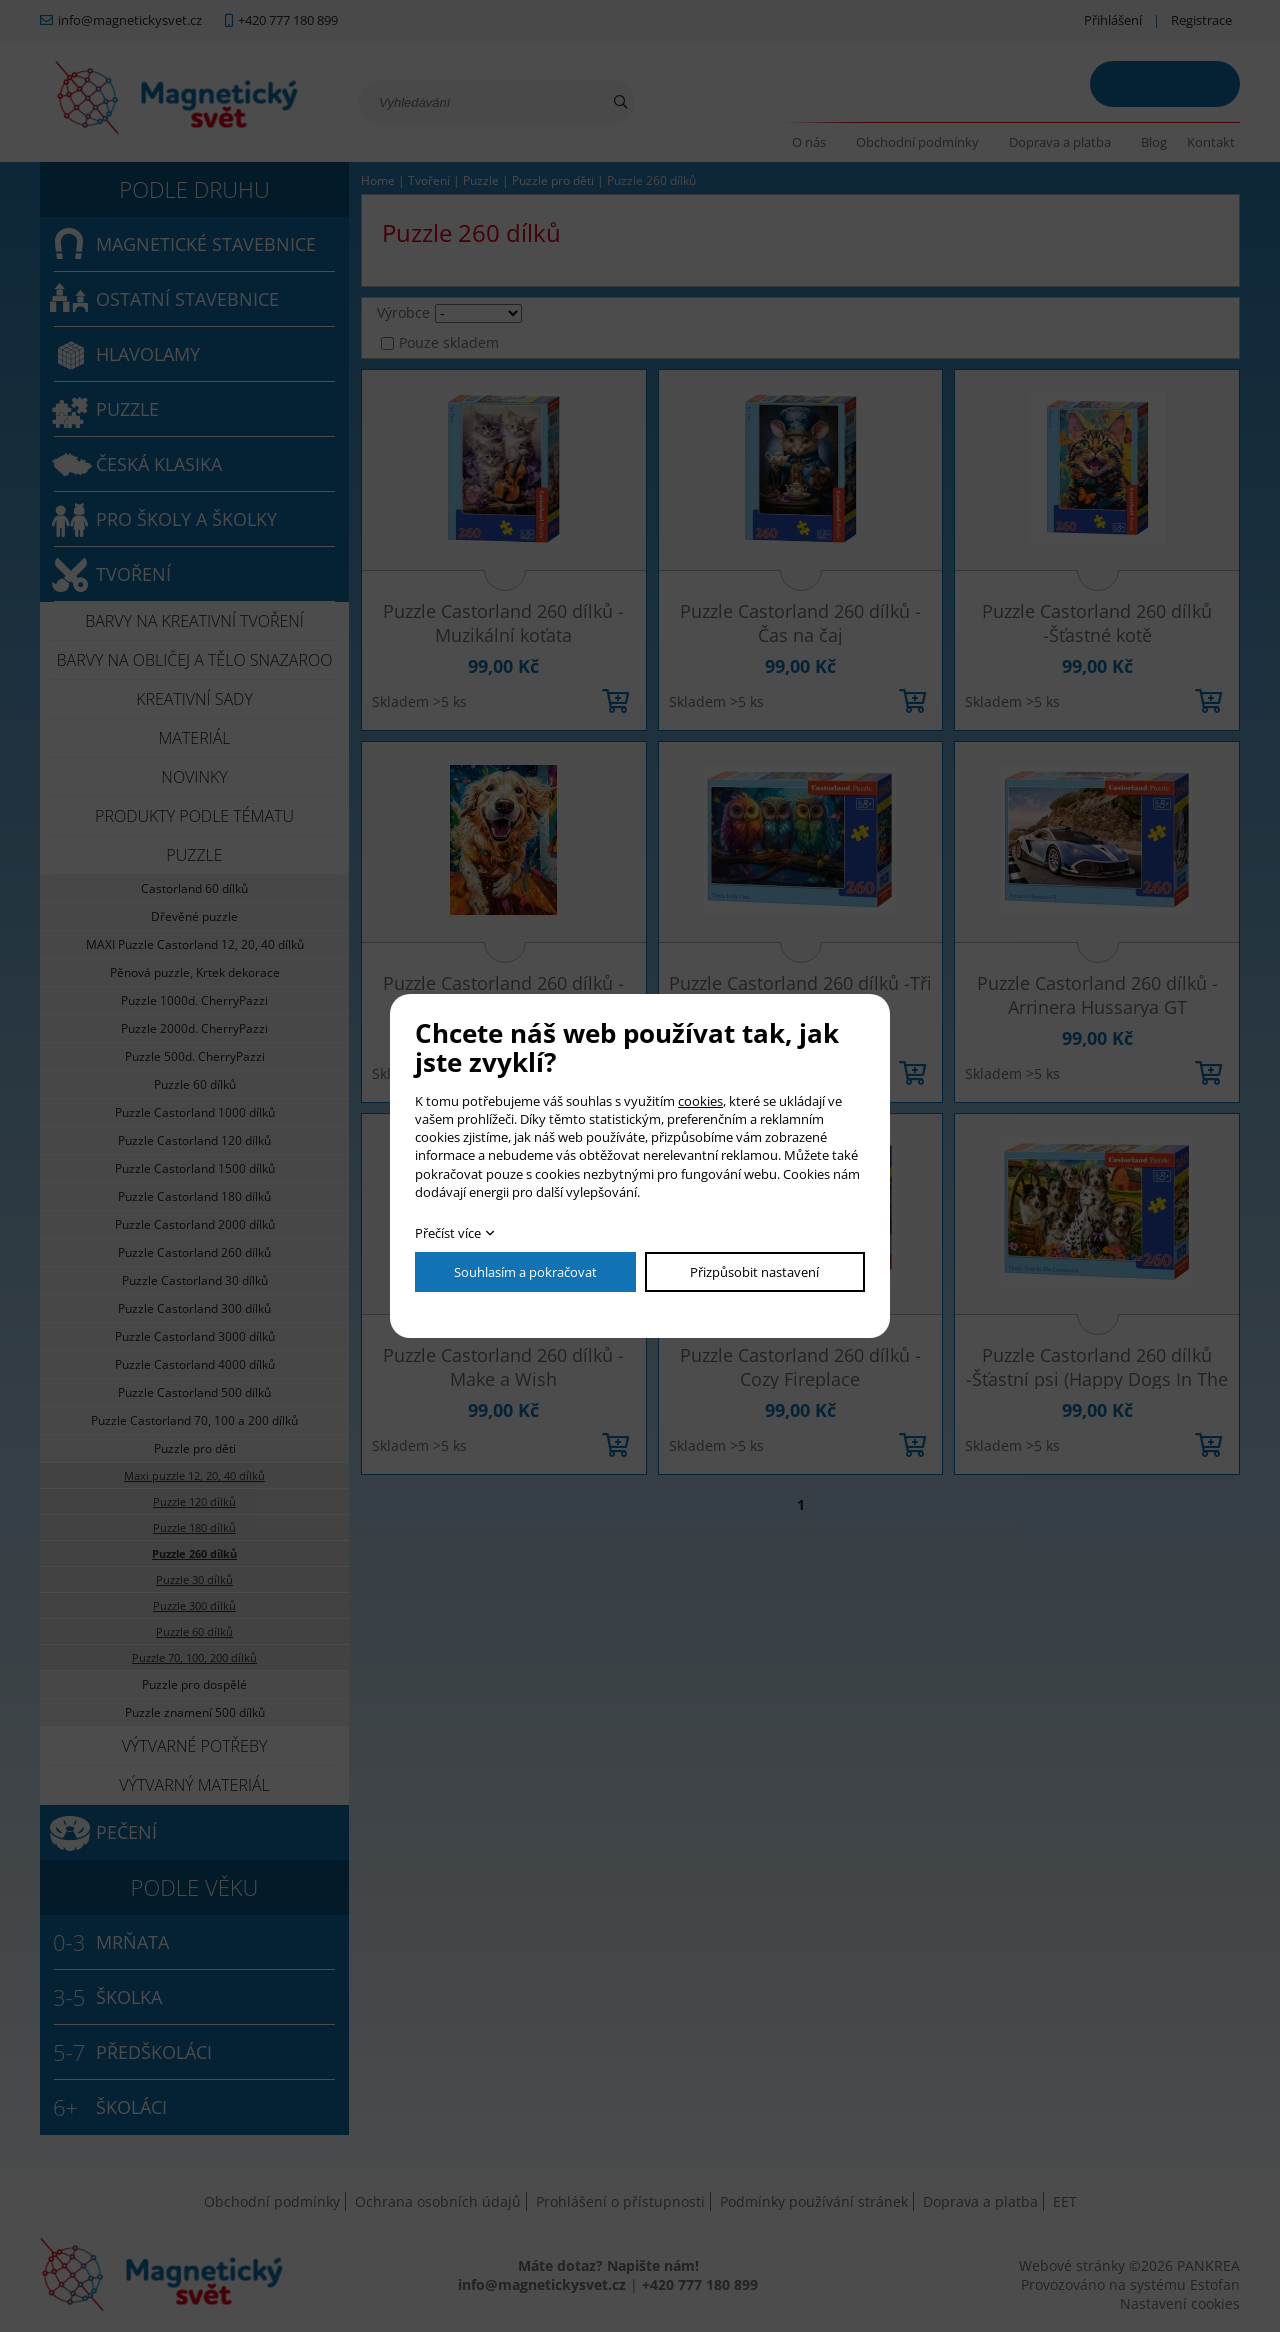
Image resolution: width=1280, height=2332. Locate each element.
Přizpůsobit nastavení (754, 1272)
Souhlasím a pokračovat (525, 1272)
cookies (700, 1101)
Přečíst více (448, 1233)
